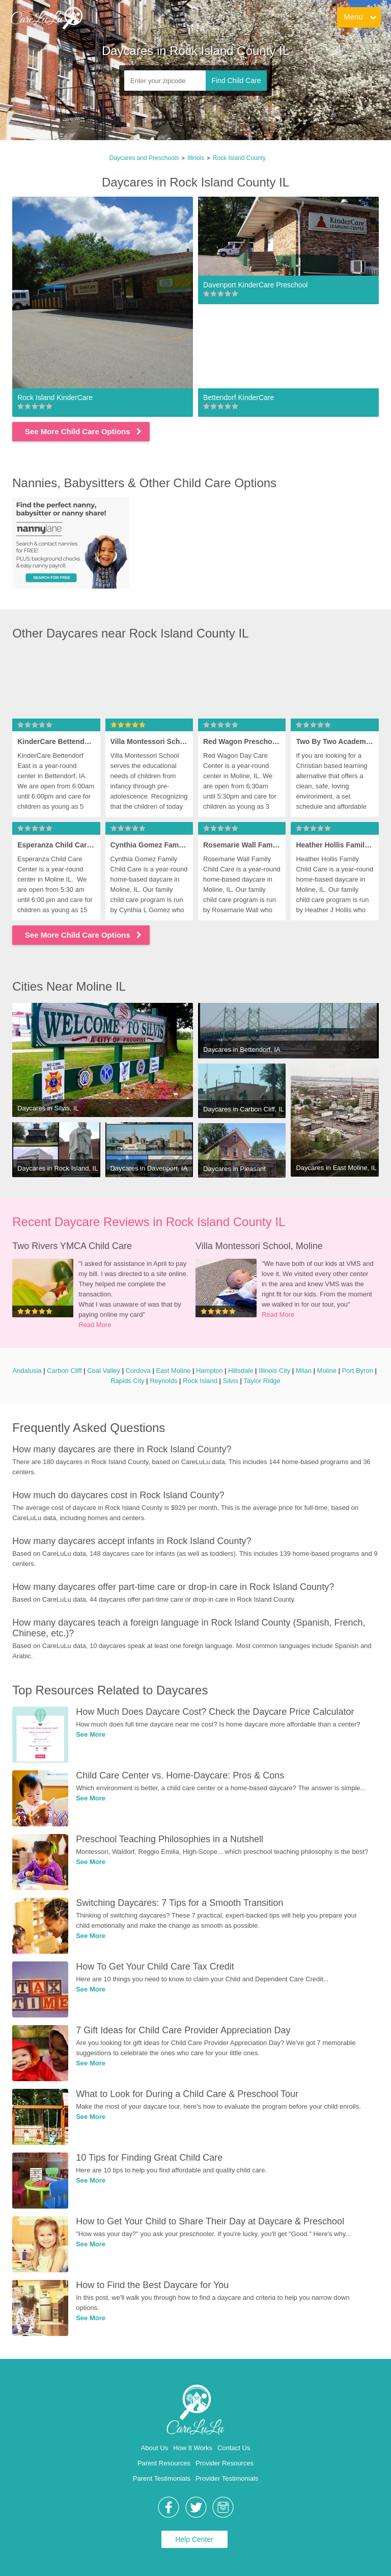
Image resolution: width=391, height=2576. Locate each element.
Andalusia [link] (26, 1370)
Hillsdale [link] (240, 1370)
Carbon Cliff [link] (64, 1370)
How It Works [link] (192, 2448)
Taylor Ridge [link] (262, 1381)
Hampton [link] (209, 1370)
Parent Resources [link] (163, 2463)
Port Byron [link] (357, 1370)
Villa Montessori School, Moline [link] (259, 1246)
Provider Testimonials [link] (227, 2478)
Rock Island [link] (200, 1381)
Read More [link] (94, 1325)
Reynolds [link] (163, 1381)
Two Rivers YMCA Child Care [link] (72, 1246)
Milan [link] (304, 1370)
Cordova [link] (138, 1370)
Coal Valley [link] (103, 1370)
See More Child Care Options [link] (84, 431)
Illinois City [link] (274, 1370)
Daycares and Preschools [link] (144, 158)
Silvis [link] (230, 1381)
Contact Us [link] (233, 2448)
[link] (46, 18)
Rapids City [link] (127, 1381)
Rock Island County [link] (239, 158)
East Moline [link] (173, 1370)
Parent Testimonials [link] (161, 2478)
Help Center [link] (194, 2539)
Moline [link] (327, 1370)
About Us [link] (154, 2448)
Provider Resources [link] (225, 2463)
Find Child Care (236, 80)
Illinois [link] (195, 158)
